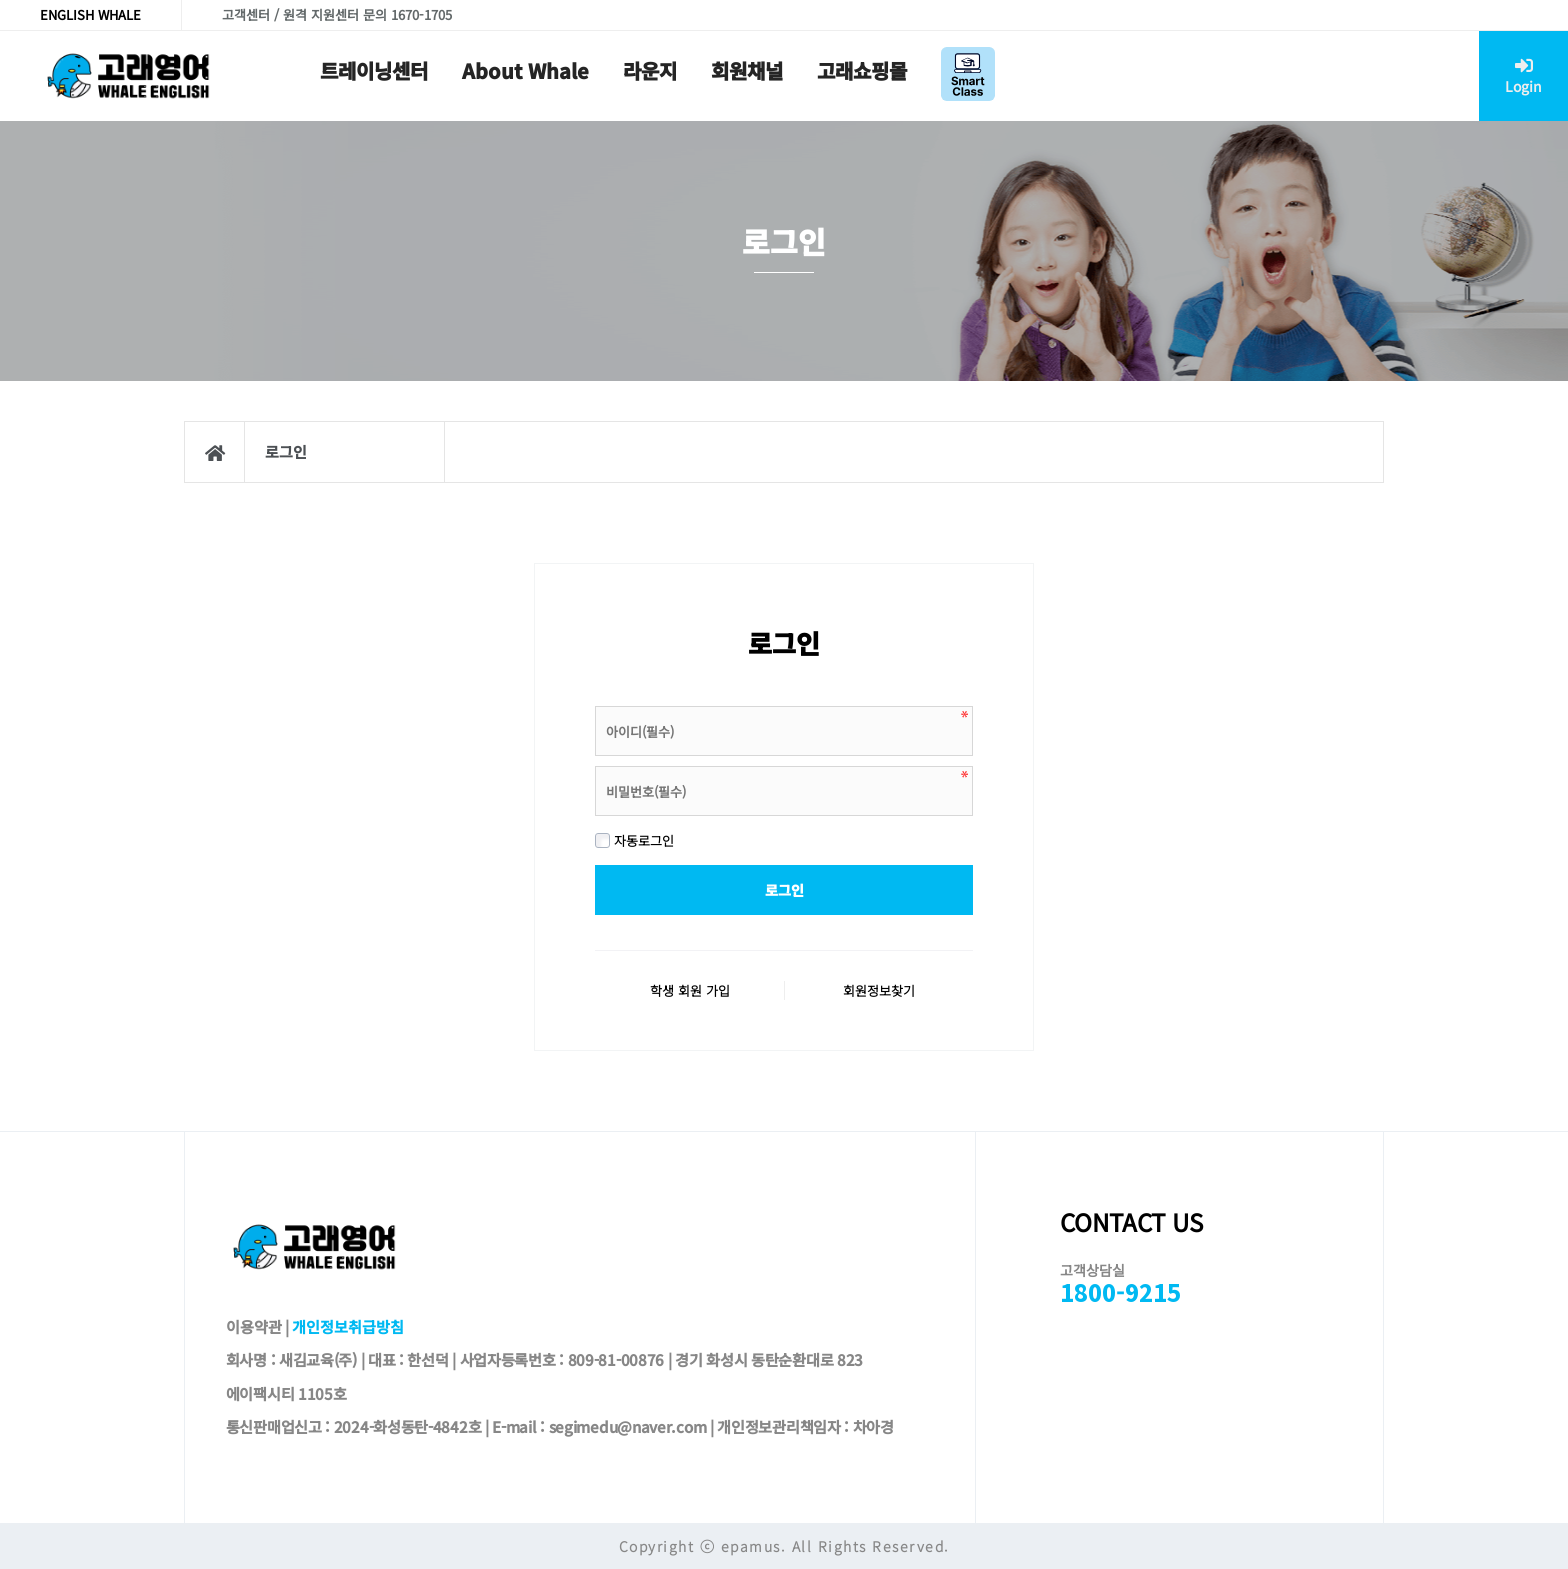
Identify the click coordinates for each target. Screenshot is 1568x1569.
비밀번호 (595, 701)
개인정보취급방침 (348, 1326)
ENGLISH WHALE (90, 14)
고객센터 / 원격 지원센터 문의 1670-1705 (337, 14)
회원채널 (747, 70)
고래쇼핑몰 (862, 70)
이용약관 (254, 1326)
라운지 (650, 70)
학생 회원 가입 (690, 990)
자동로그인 (634, 840)
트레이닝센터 (374, 70)
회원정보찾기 (879, 990)
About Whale (525, 70)
